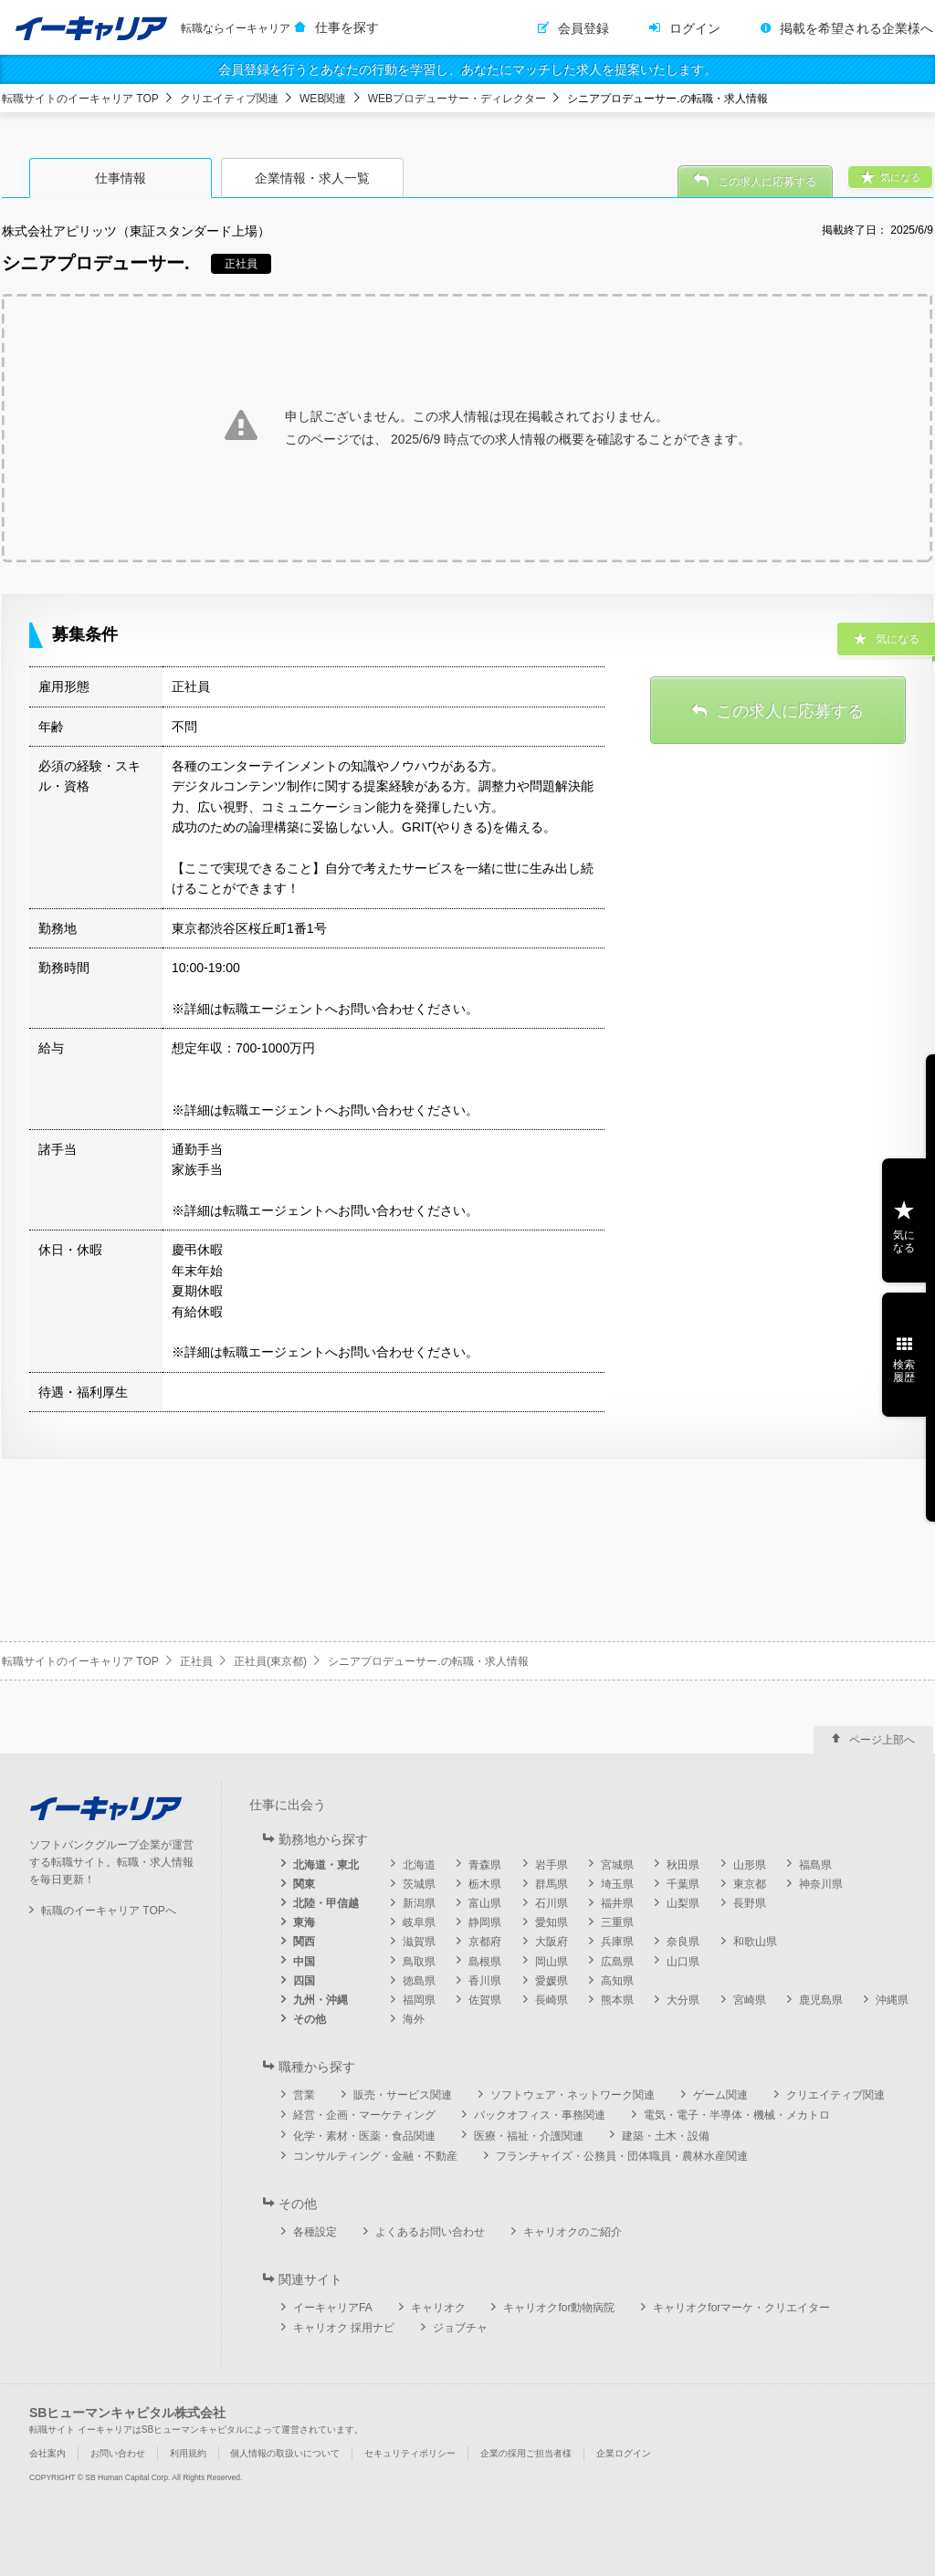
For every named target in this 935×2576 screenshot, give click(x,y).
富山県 (484, 1903)
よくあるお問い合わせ (430, 2231)
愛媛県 (551, 1980)
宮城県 (617, 1865)
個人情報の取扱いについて (285, 2453)
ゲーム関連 (720, 2095)
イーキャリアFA (333, 2307)
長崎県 (551, 2000)
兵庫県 (617, 1941)
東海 (304, 1922)
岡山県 (551, 1961)
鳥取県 (419, 1961)
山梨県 (683, 1903)
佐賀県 (484, 2000)
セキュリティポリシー (410, 2453)
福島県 (815, 1865)
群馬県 (551, 1884)
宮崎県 (749, 2000)
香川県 (484, 1980)
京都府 (484, 1941)
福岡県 (419, 2000)
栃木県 (484, 1884)
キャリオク (438, 2307)
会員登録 (583, 28)
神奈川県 (821, 1884)
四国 (304, 1980)
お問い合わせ (117, 2453)
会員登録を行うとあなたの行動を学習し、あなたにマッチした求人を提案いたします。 (467, 69)
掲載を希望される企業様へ (856, 28)
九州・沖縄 (320, 2000)
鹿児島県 (821, 2000)
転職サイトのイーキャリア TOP (80, 98)
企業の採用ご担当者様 (526, 2453)
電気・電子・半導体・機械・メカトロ (737, 2115)
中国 (304, 1961)
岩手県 (551, 1865)
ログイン (694, 28)
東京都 (749, 1884)
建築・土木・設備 (665, 2136)
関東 (304, 1884)
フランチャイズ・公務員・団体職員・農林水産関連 (622, 2156)
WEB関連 (322, 98)
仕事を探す (347, 27)
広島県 (617, 1961)
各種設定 (315, 2231)
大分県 (683, 2000)
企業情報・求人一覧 (312, 178)
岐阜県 (419, 1922)
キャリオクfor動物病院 (559, 2307)
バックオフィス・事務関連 (539, 2115)
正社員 (196, 1661)
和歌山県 (755, 1941)
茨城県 (419, 1884)
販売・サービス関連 (402, 2095)
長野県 (749, 1903)
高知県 (617, 1980)
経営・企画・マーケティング (364, 2115)
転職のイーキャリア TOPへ (108, 1910)
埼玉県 (617, 1884)
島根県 (484, 1961)
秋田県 (683, 1865)
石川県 (551, 1903)
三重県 (617, 1922)
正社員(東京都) (270, 1661)
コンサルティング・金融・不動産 (375, 2156)
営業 (304, 2095)
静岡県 (484, 1922)
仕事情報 (120, 178)
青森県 (484, 1865)
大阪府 (551, 1941)
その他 (309, 2019)
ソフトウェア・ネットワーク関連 (572, 2095)
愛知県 (551, 1922)
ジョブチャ (460, 2327)
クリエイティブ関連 (229, 98)
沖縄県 (892, 2000)
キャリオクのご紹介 (572, 2231)
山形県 (749, 1865)
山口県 (683, 1961)
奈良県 (683, 1941)
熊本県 (617, 2000)
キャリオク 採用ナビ (343, 2327)
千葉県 (683, 1884)
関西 (304, 1941)
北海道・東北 (326, 1865)
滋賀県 (419, 1941)
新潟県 (419, 1903)
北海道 (419, 1865)
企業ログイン (623, 2453)
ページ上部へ (882, 1739)
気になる (904, 1241)
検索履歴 (904, 1371)
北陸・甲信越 (326, 1903)
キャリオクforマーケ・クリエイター (741, 2307)
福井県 (617, 1903)
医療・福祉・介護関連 (528, 2136)
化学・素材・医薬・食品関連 (364, 2136)
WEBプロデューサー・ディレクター (457, 98)
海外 (414, 2019)
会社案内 (47, 2453)
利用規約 (188, 2453)
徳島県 (419, 1980)
